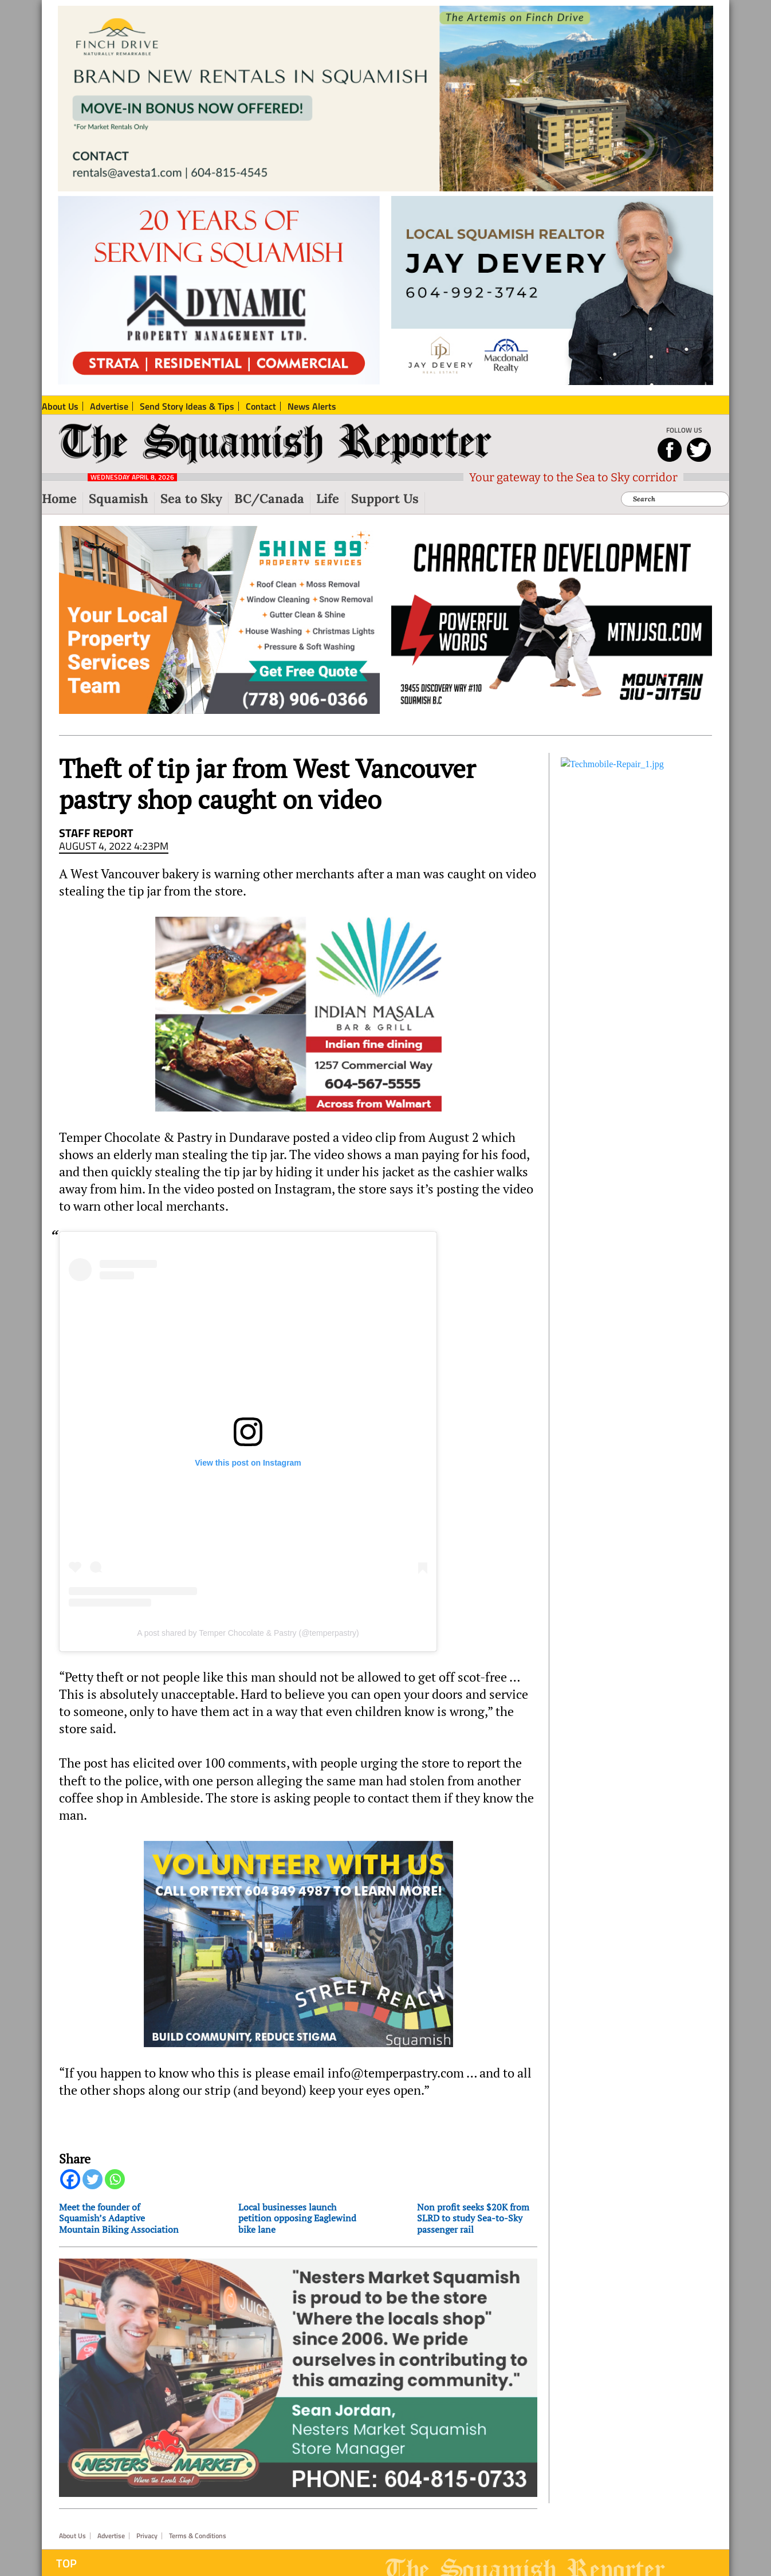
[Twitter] (92, 2179)
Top (66, 2563)
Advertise (111, 2535)
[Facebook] (70, 2179)
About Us (72, 2535)
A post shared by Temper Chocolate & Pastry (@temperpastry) (248, 1633)
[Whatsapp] (115, 2179)
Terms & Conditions (197, 2535)
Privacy (147, 2535)
